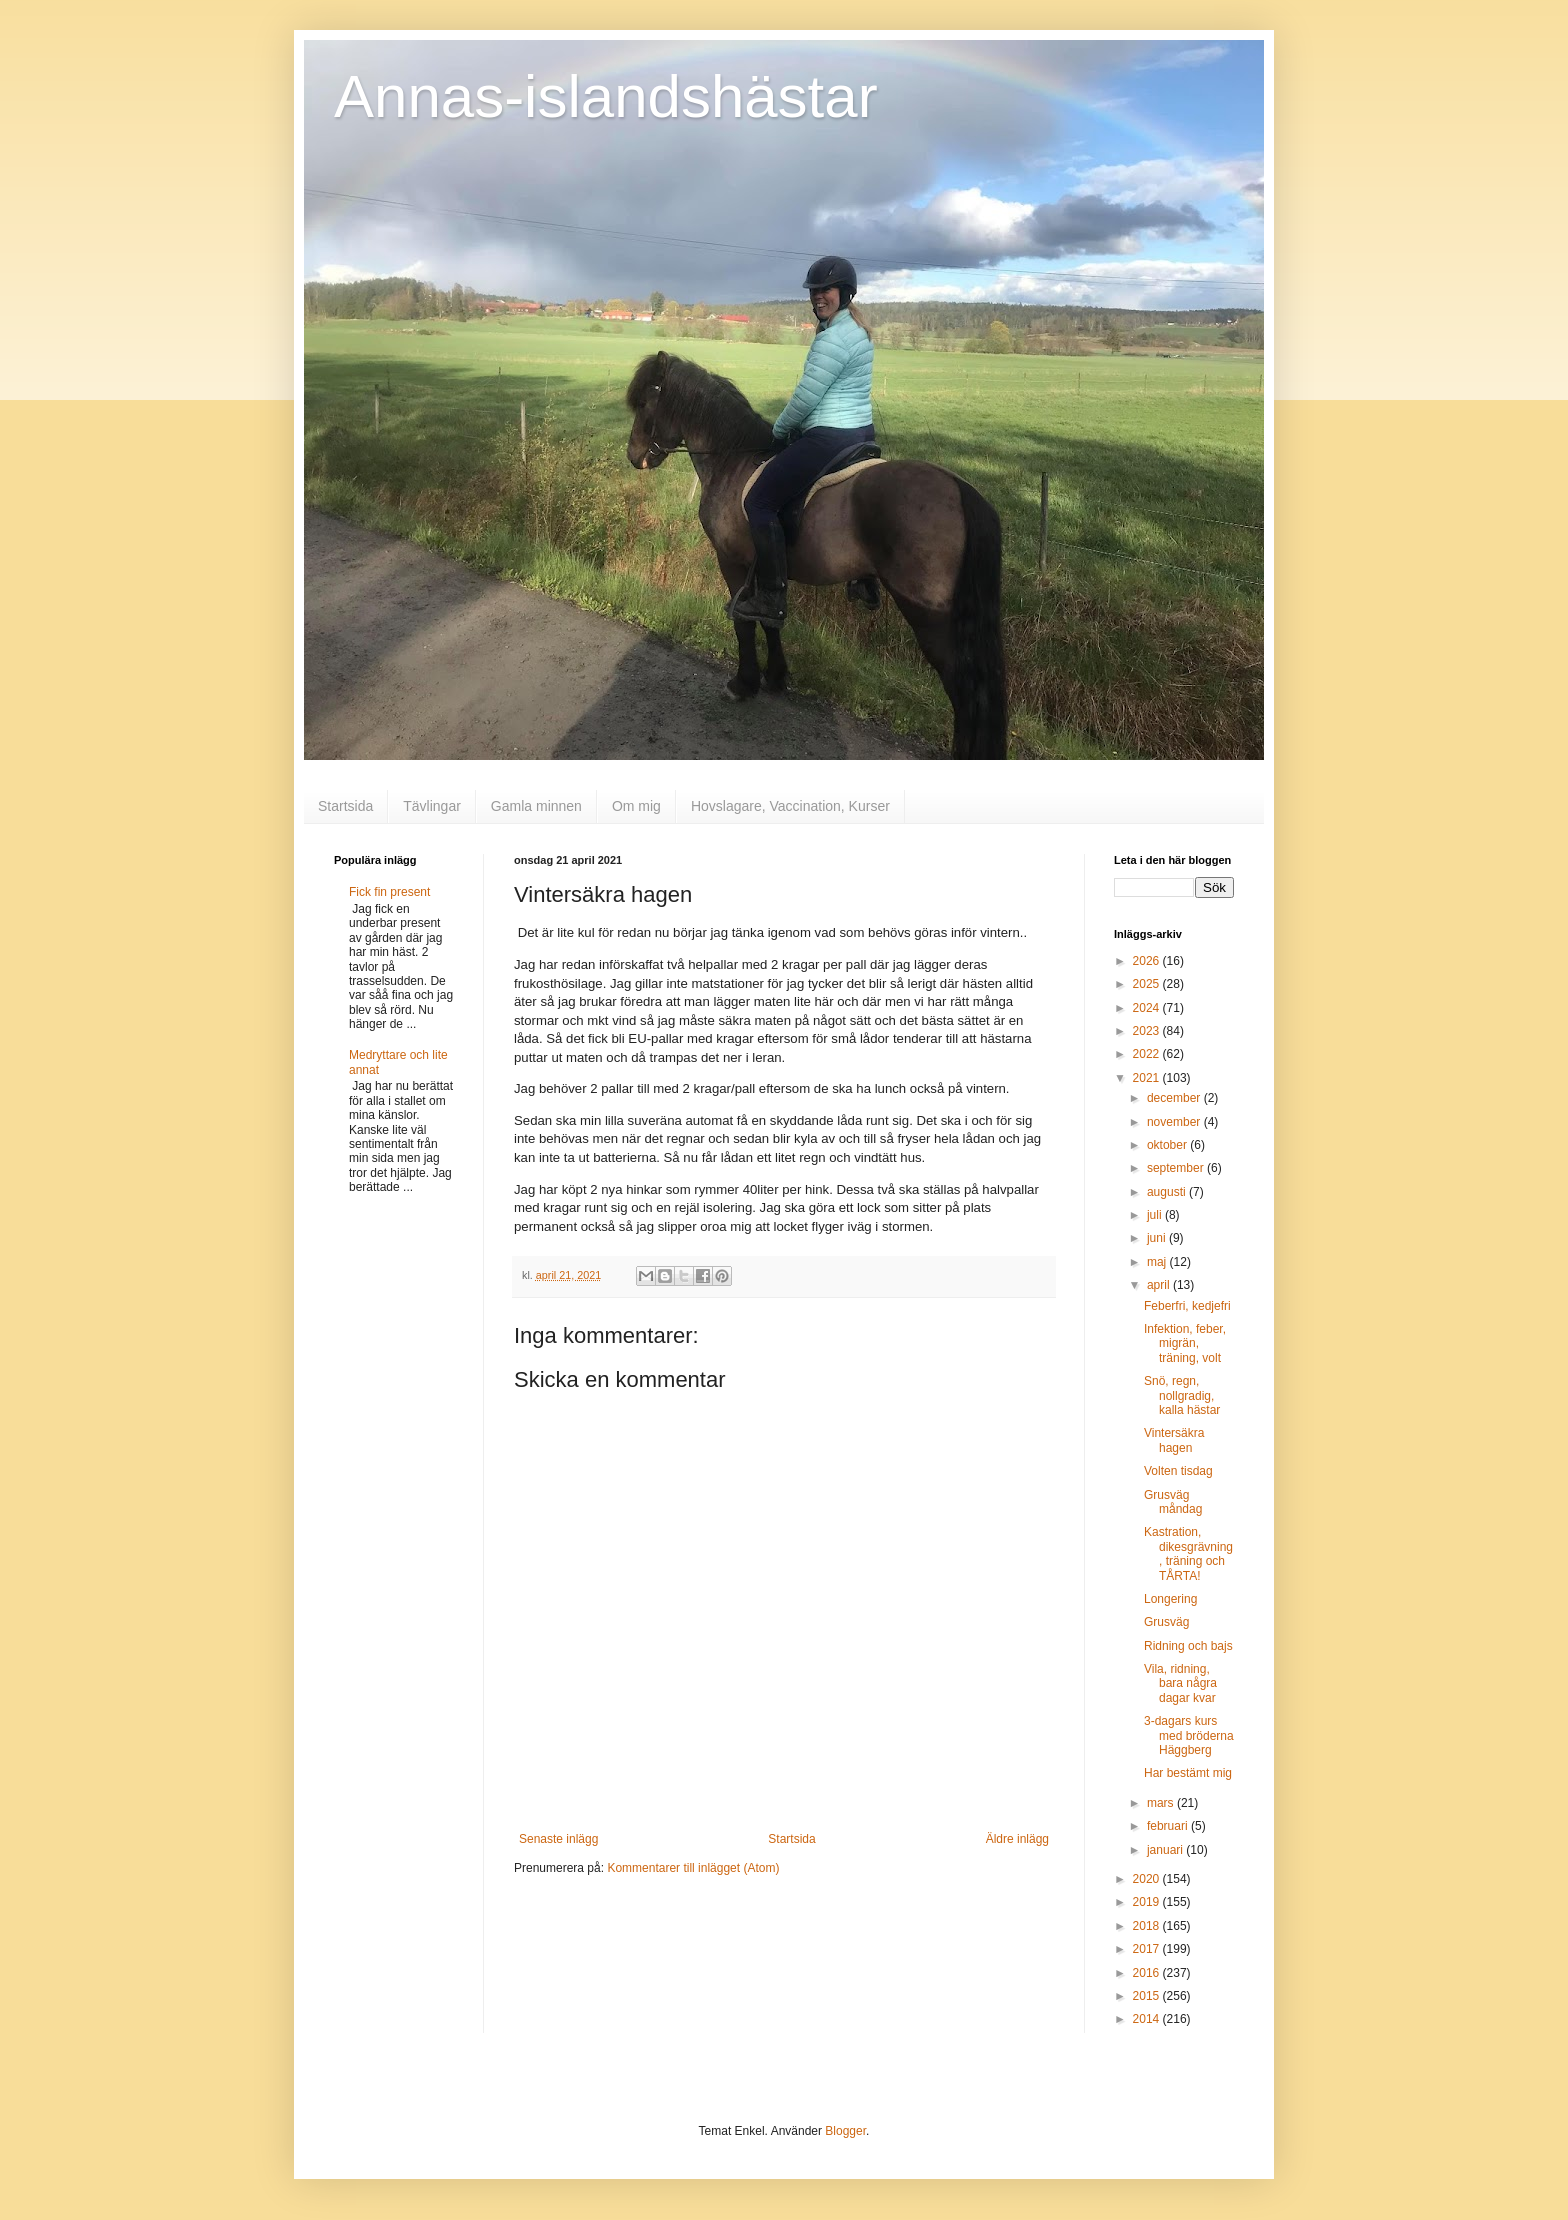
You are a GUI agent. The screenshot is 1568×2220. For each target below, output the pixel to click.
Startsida (345, 806)
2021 (1148, 1078)
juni (1158, 1238)
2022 (1148, 1054)
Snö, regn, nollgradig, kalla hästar (1182, 1395)
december (1175, 1098)
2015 (1148, 1996)
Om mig (636, 806)
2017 (1148, 1949)
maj (1158, 1262)
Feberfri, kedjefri (1187, 1306)
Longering (1170, 1599)
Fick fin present (389, 892)
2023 (1148, 1031)
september (1177, 1168)
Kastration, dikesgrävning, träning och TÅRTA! (1188, 1553)
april (1160, 1285)
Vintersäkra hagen (1174, 1440)
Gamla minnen (536, 806)
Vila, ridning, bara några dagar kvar (1180, 1683)
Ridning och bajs (1188, 1646)
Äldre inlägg (1017, 1839)
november (1175, 1122)
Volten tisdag (1178, 1471)
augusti (1168, 1192)
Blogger (845, 2131)
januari (1166, 1850)
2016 (1148, 1973)
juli (1156, 1215)
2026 (1148, 961)
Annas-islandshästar (606, 96)
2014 (1148, 2019)
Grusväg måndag (1173, 1502)
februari (1169, 1826)
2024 (1148, 1008)
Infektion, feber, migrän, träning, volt (1185, 1343)
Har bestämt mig (1188, 1773)
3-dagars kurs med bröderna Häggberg (1189, 1735)
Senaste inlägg (558, 1839)
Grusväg (1166, 1622)
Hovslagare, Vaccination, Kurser (790, 806)
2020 (1148, 1879)
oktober (1168, 1145)
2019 (1148, 1902)
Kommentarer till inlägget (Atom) (693, 1868)
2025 (1148, 984)
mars (1162, 1803)
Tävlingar (432, 806)
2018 (1148, 1926)
